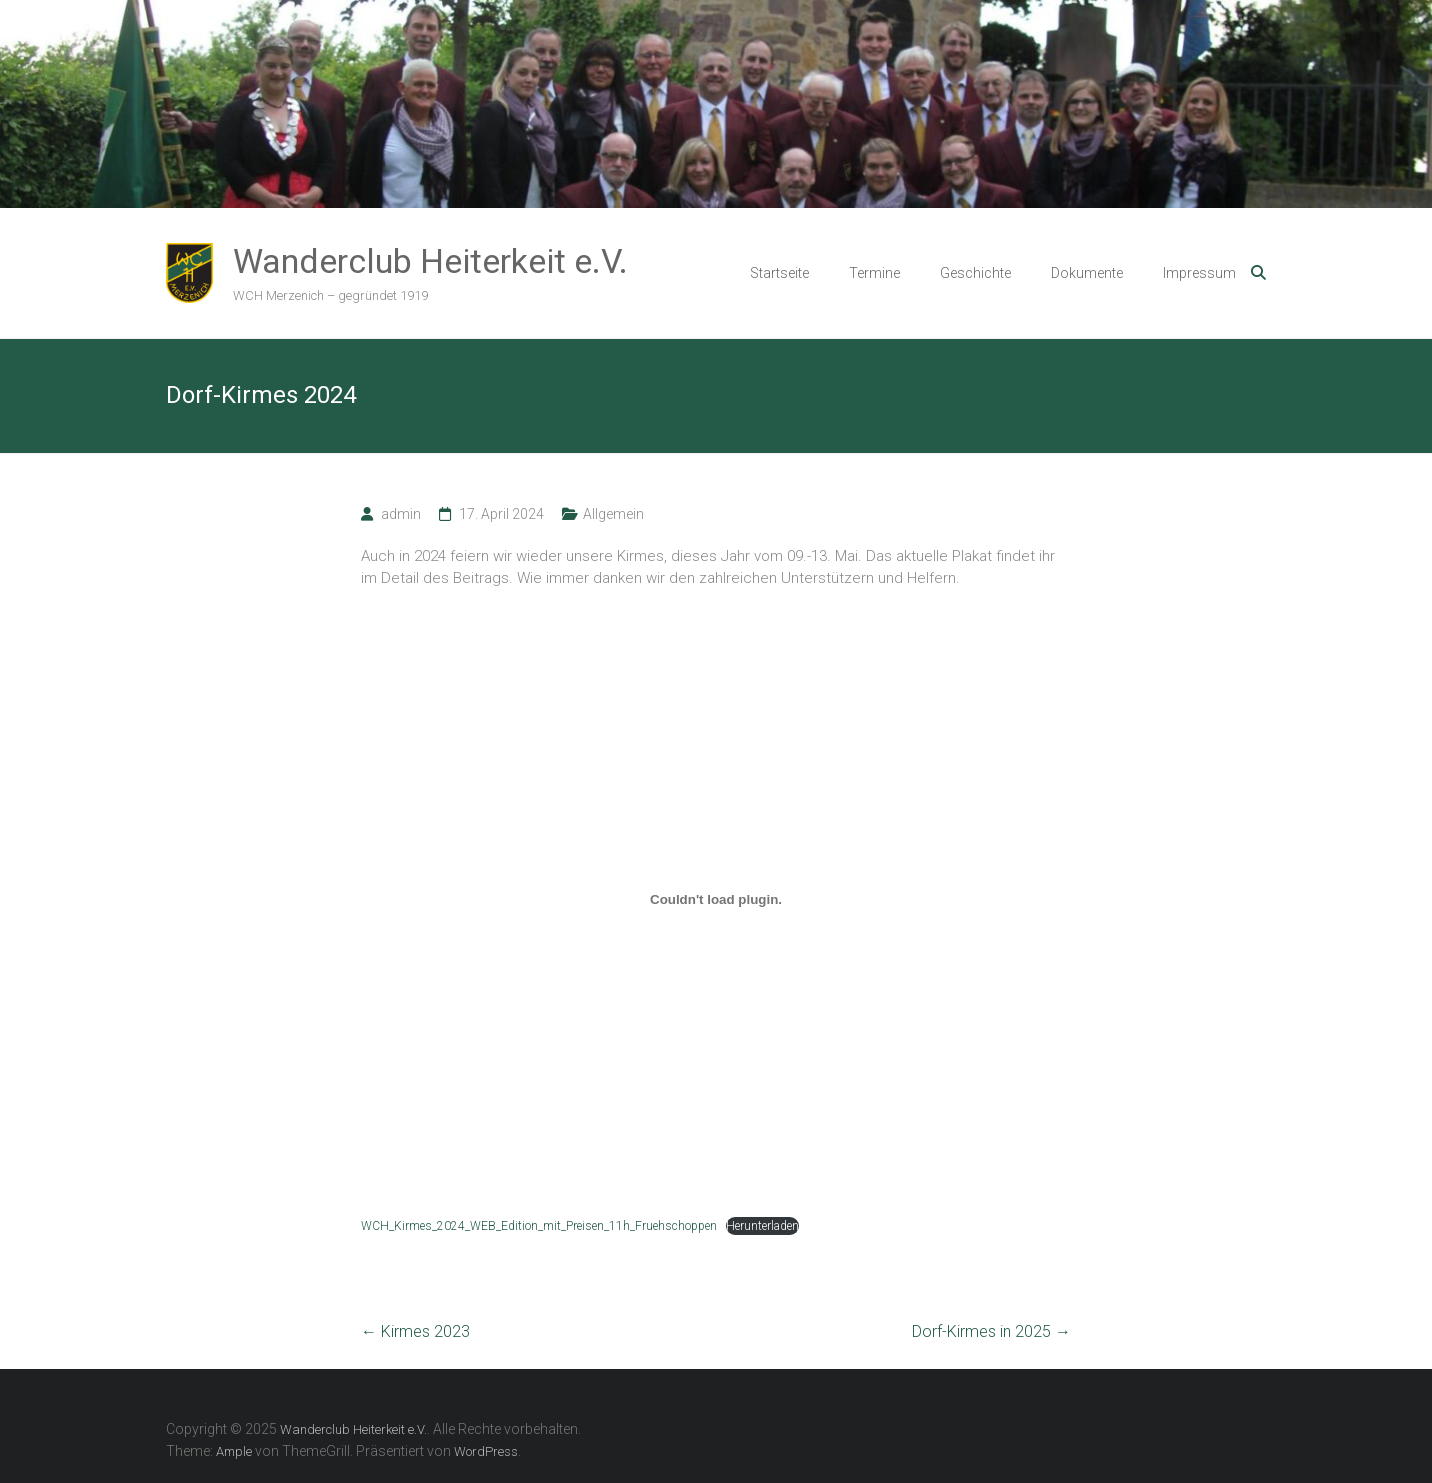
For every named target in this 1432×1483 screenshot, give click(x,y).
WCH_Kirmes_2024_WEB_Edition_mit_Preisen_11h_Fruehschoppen (539, 1226)
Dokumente (1087, 273)
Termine (874, 273)
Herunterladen (762, 1226)
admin (401, 514)
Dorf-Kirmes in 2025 (991, 1331)
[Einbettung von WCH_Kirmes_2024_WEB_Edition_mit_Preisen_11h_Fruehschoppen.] (716, 900)
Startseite (779, 273)
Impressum (1199, 273)
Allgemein (613, 514)
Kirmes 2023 (415, 1331)
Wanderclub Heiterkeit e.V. (430, 261)
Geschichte (975, 273)
